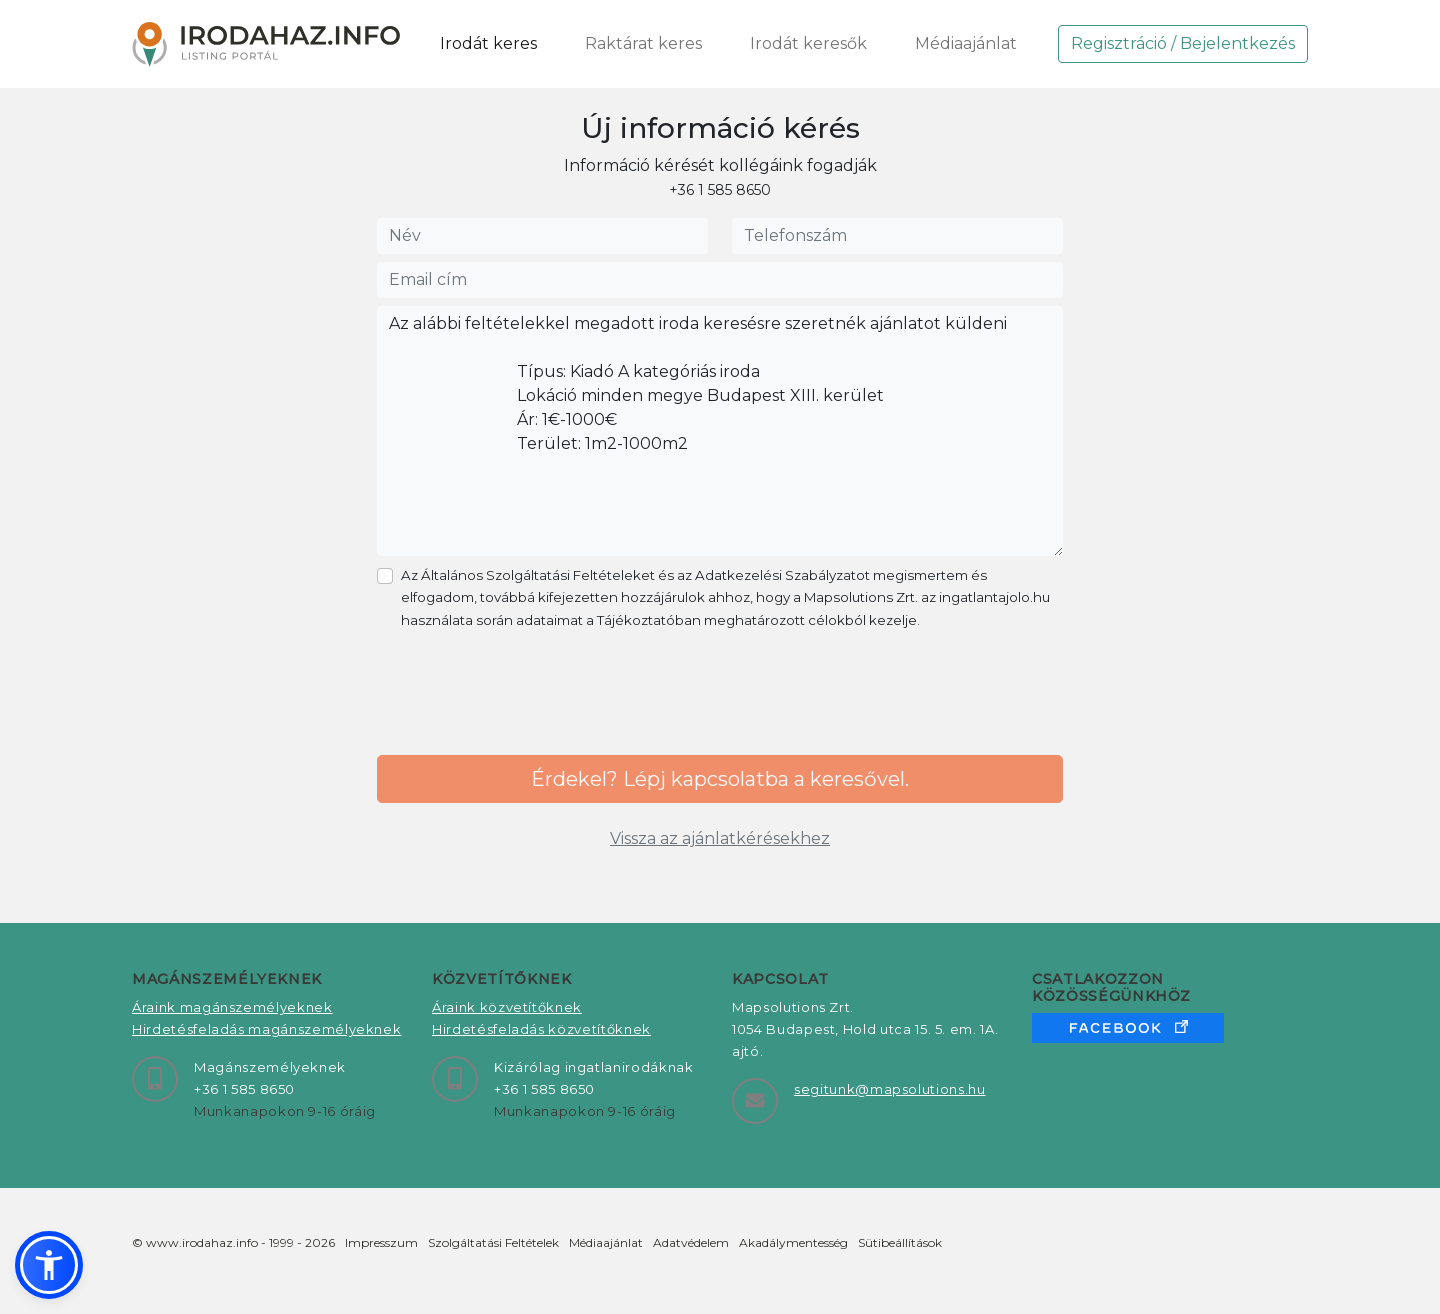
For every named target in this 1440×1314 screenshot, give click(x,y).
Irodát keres (488, 43)
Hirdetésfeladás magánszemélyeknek (266, 1029)
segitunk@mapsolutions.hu (890, 1089)
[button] (49, 1265)
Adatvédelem (691, 1242)
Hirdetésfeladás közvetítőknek (541, 1029)
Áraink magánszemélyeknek (232, 1007)
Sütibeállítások (900, 1242)
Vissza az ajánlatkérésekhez (720, 838)
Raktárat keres (643, 43)
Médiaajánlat (966, 43)
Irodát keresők (808, 43)
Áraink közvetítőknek (507, 1007)
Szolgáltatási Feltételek (493, 1242)
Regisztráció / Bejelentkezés (1183, 43)
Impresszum (381, 1242)
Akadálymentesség (793, 1242)
